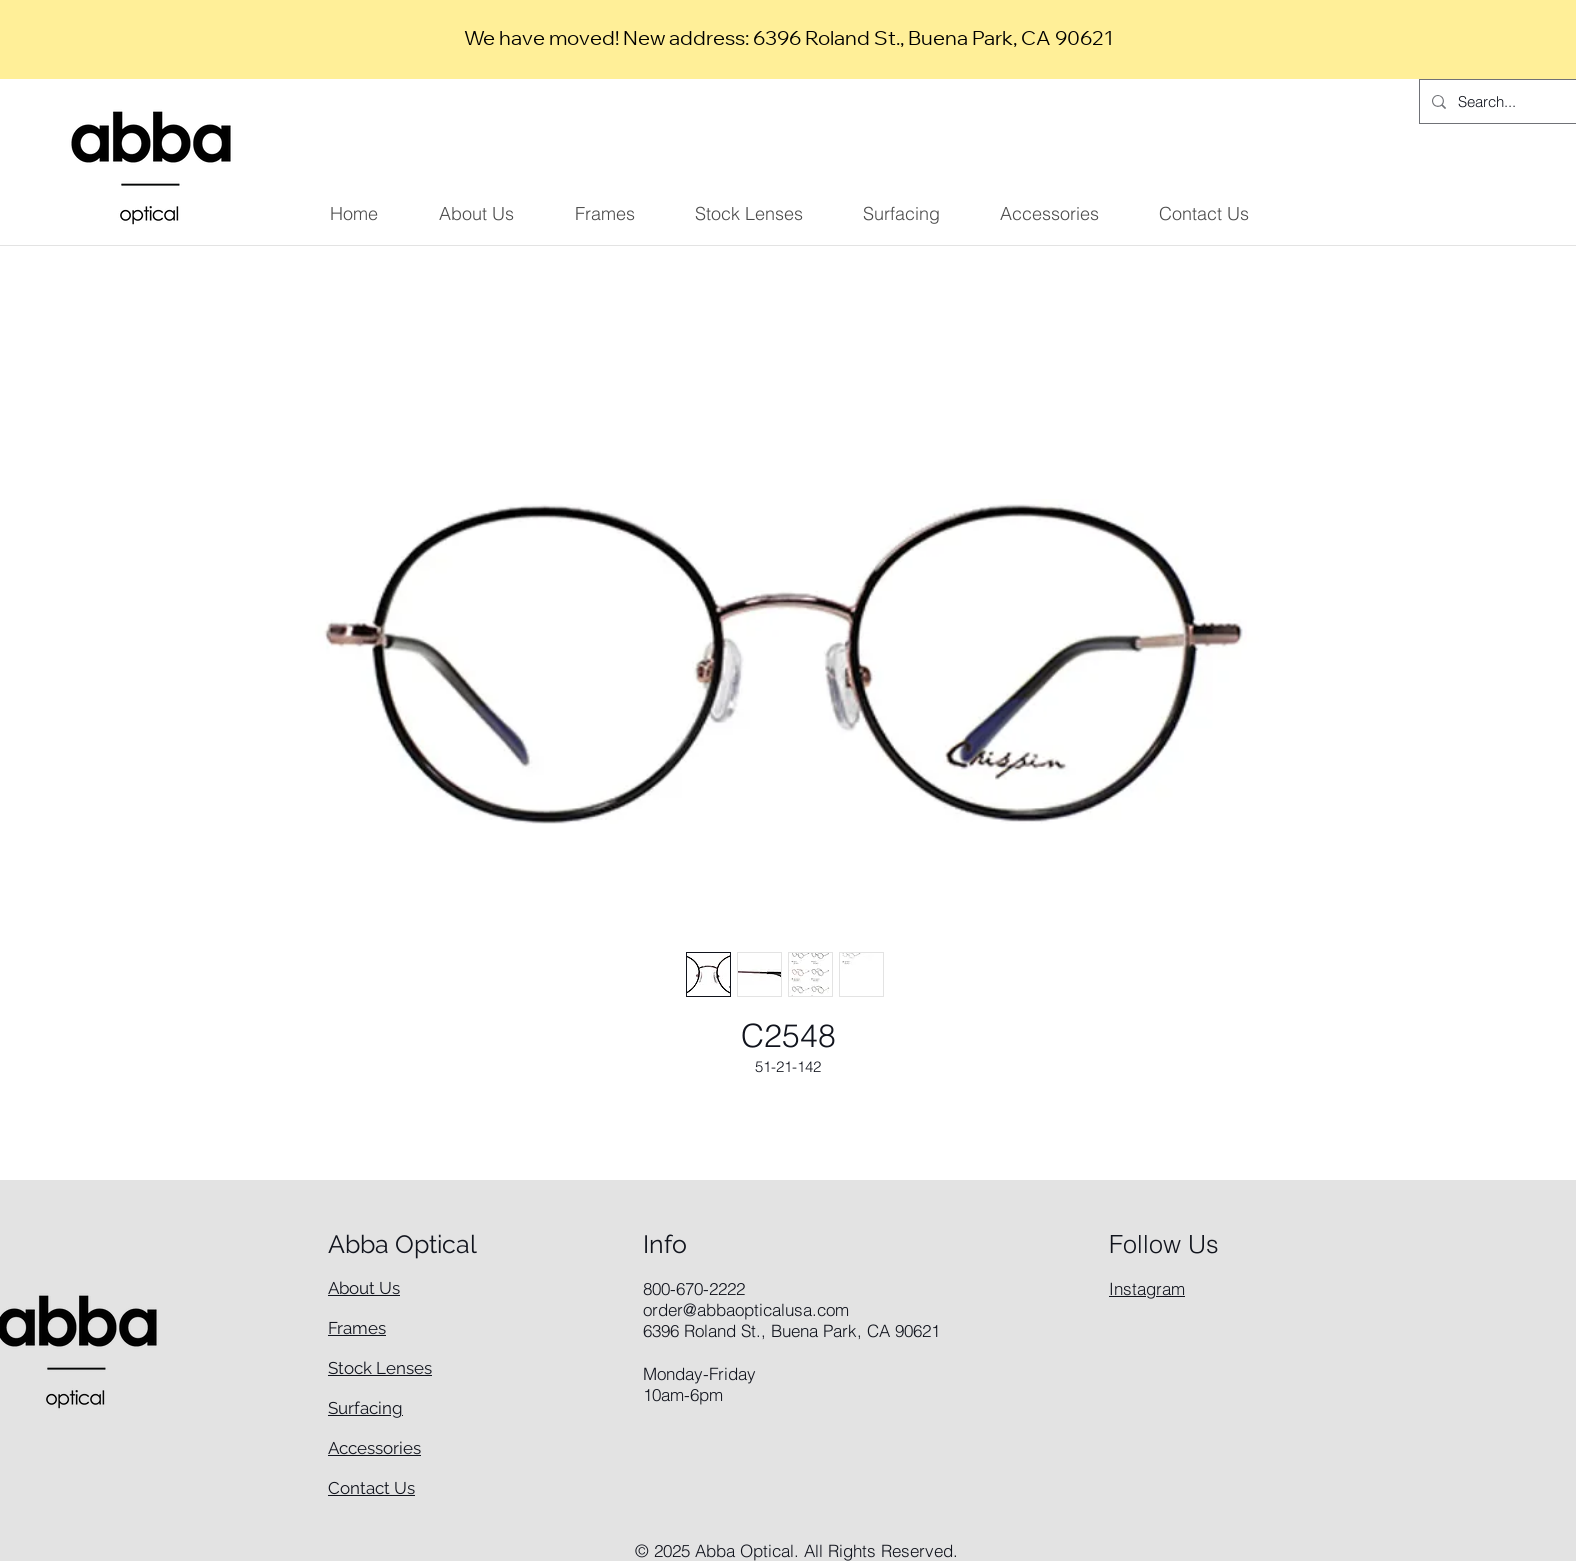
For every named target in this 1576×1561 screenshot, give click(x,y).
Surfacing (365, 1408)
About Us (364, 1288)
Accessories (374, 1448)
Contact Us (371, 1488)
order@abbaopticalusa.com (746, 1309)
